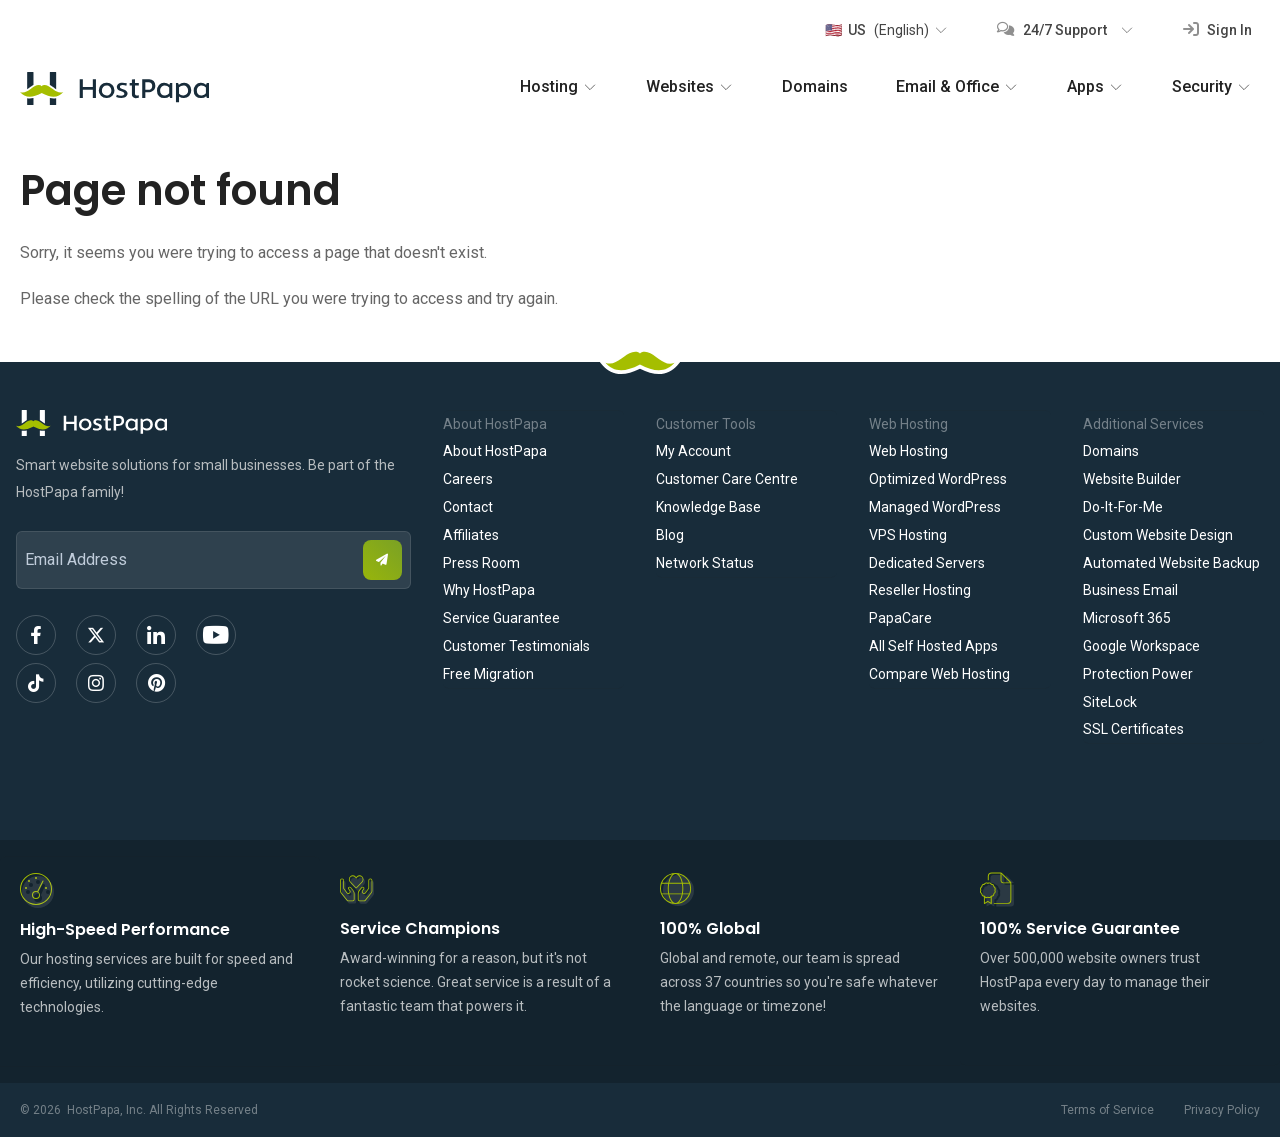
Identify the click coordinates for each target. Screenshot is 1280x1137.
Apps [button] (1095, 86)
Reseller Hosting (920, 590)
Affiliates (471, 535)
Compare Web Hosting (939, 674)
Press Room (481, 563)
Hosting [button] (559, 86)
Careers (468, 479)
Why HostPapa (489, 590)
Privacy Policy (1222, 1110)
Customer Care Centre (727, 479)
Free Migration (488, 674)
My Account (693, 451)
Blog (670, 535)
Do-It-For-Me (1123, 507)
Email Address (25, 517)
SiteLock (1110, 702)
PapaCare (900, 618)
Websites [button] (690, 86)
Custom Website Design (1158, 535)
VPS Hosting (908, 535)
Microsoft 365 (1127, 618)
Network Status (705, 563)
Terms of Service (1107, 1110)
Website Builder (1132, 479)
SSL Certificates (1133, 729)
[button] (885, 30)
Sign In (1217, 30)
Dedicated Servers (927, 563)
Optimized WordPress (938, 479)
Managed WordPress (935, 507)
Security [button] (1212, 86)
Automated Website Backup (1171, 563)
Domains (815, 86)
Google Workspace (1141, 646)
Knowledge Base (708, 507)
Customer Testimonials (516, 646)
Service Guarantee (501, 618)
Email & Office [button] (957, 86)
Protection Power (1138, 674)
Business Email (1130, 590)
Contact (468, 507)
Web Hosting (908, 451)
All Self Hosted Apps (933, 646)
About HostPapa (495, 451)
